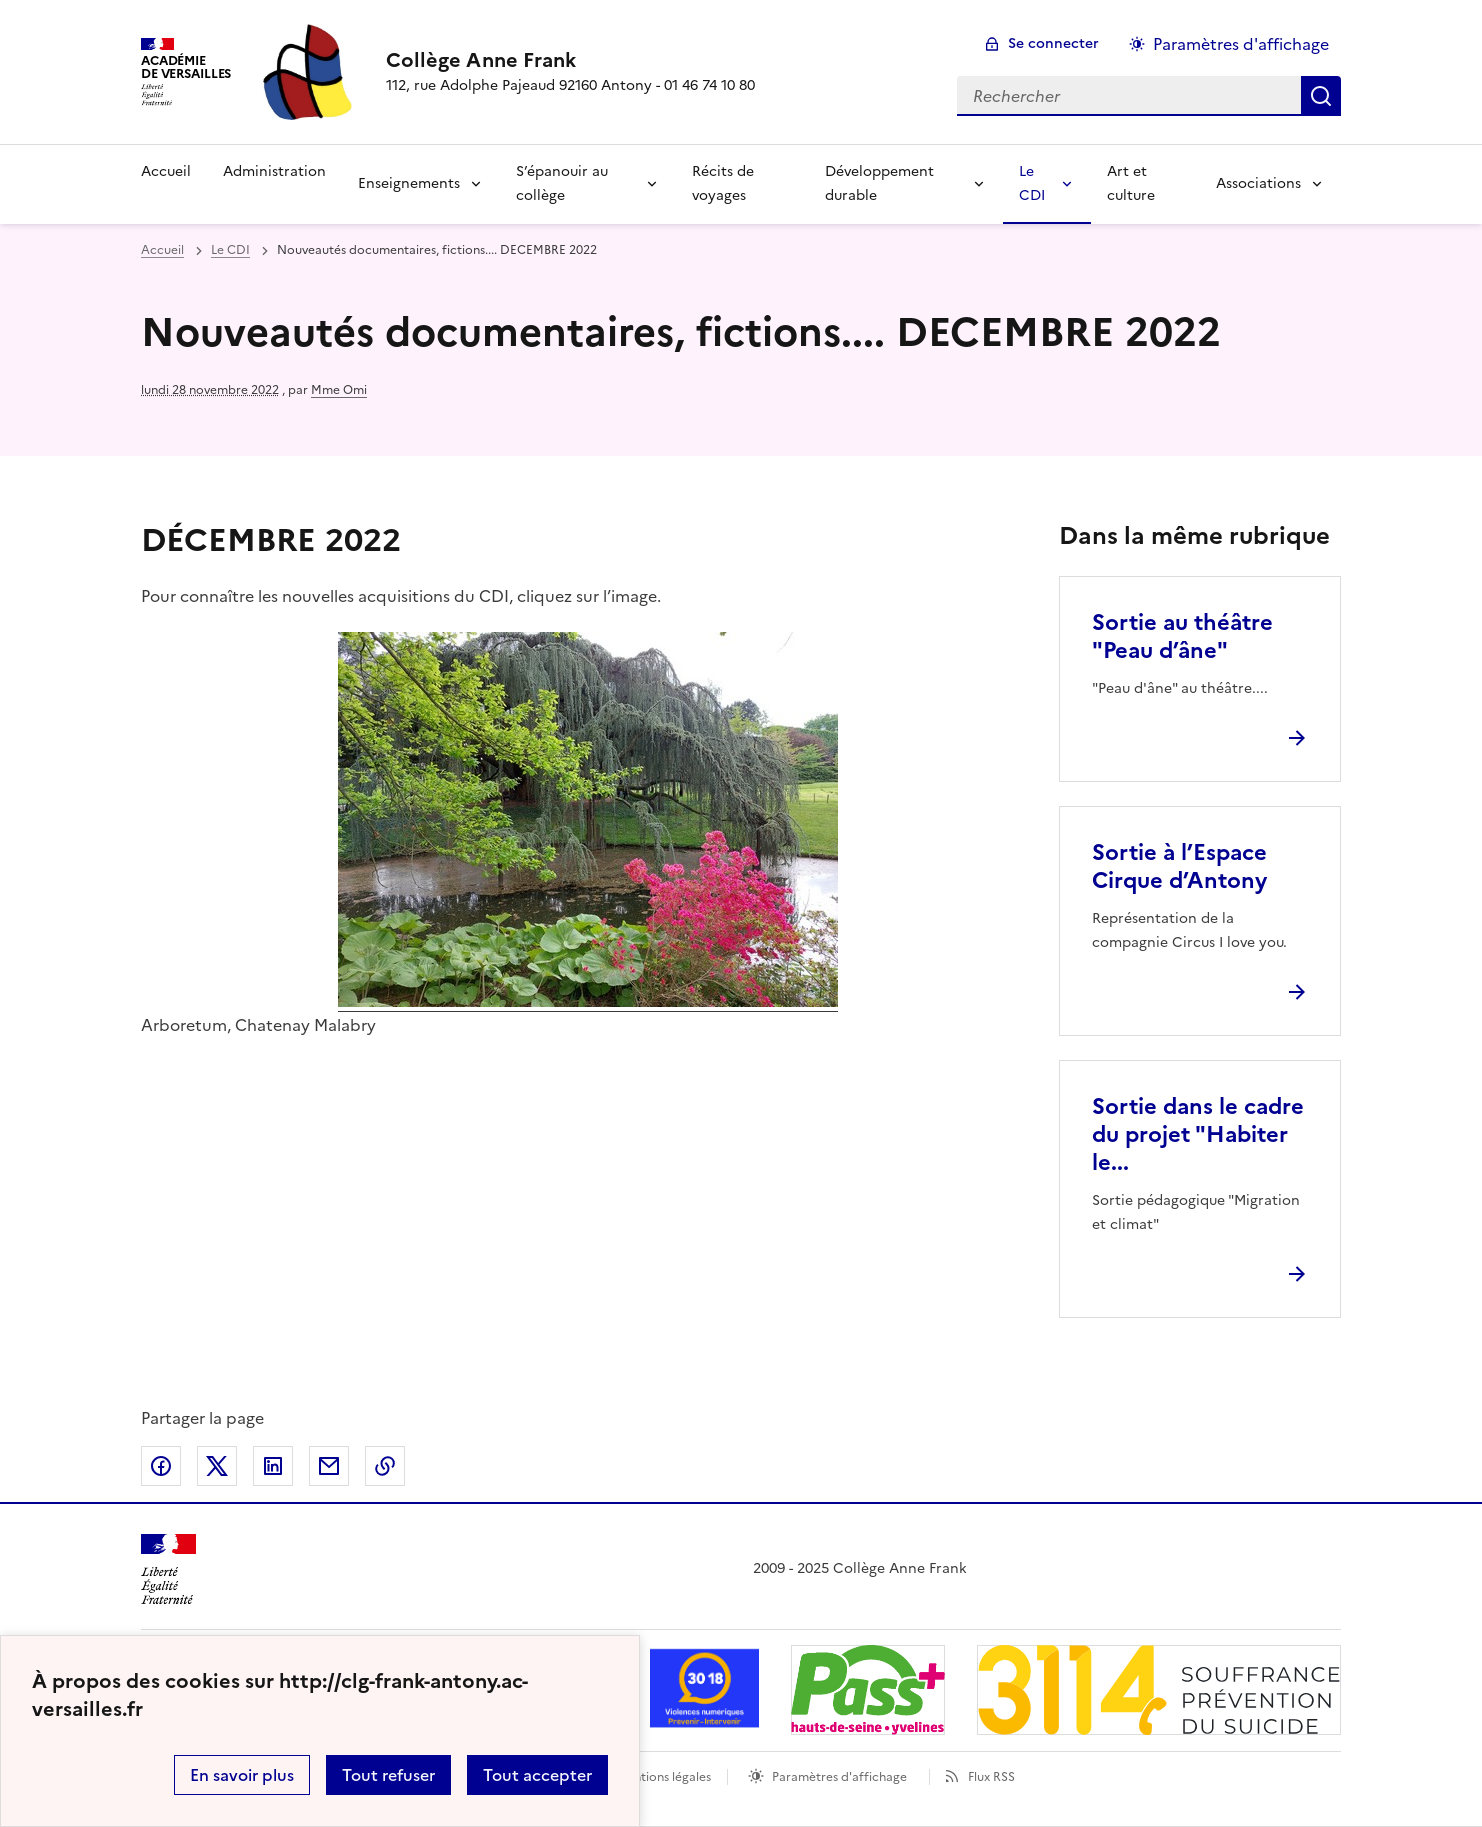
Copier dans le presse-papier (385, 1466)
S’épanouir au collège (562, 183)
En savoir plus (242, 1775)
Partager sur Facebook (161, 1466)
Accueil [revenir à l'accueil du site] (162, 250)
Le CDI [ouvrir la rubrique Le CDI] (230, 250)
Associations (1258, 183)
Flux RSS (991, 1777)
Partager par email (329, 1466)
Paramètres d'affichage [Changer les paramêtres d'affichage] (1241, 44)
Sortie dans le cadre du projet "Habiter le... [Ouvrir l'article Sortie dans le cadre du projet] (1198, 1134)
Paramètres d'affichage (839, 1777)
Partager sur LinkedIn (273, 1466)
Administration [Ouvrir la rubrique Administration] (274, 171)
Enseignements (409, 183)
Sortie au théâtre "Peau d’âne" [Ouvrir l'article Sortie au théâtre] (1182, 636)
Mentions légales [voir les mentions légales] (663, 1777)
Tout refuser (388, 1775)
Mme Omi (339, 390)
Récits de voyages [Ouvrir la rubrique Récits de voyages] (723, 183)
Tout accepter (537, 1775)
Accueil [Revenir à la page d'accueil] (166, 171)
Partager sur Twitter (217, 1466)
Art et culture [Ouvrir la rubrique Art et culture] (1131, 183)
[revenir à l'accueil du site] (570, 60)
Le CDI (1032, 183)
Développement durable (879, 183)
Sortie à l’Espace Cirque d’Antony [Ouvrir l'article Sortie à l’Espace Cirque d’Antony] (1179, 866)
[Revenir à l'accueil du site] (168, 1569)
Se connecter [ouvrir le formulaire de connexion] (1053, 43)
